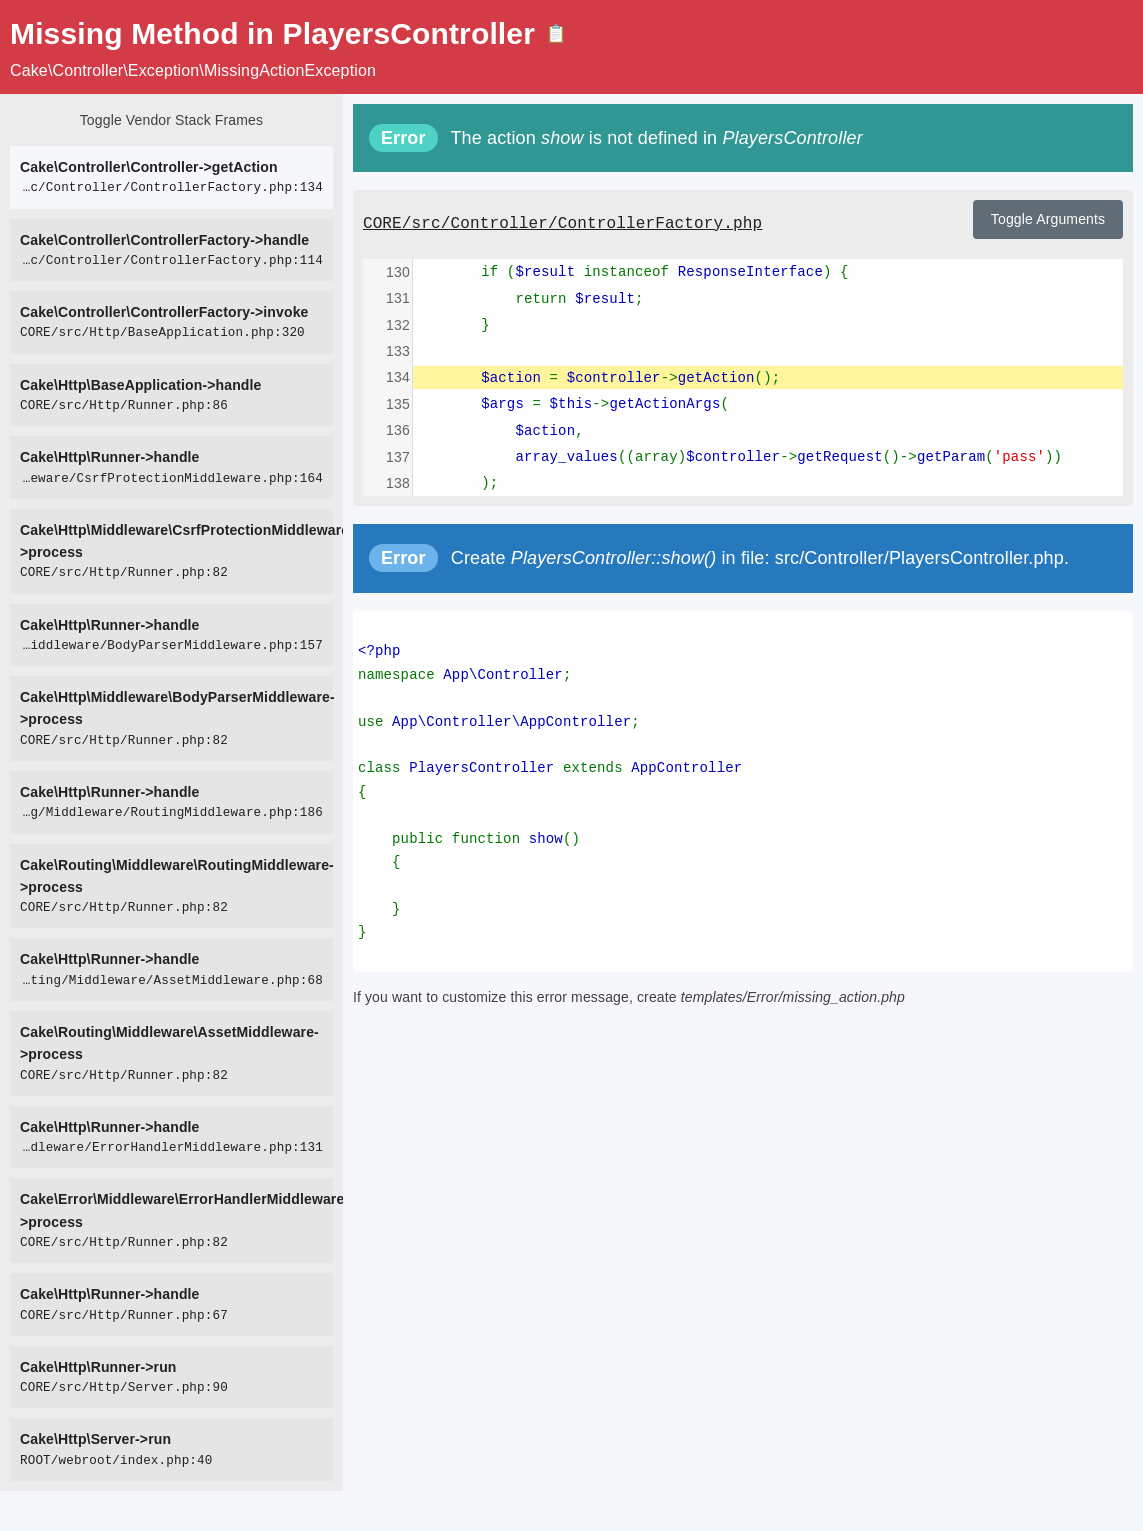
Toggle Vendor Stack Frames (171, 120)
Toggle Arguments (1048, 219)
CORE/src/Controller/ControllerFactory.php (562, 224)
